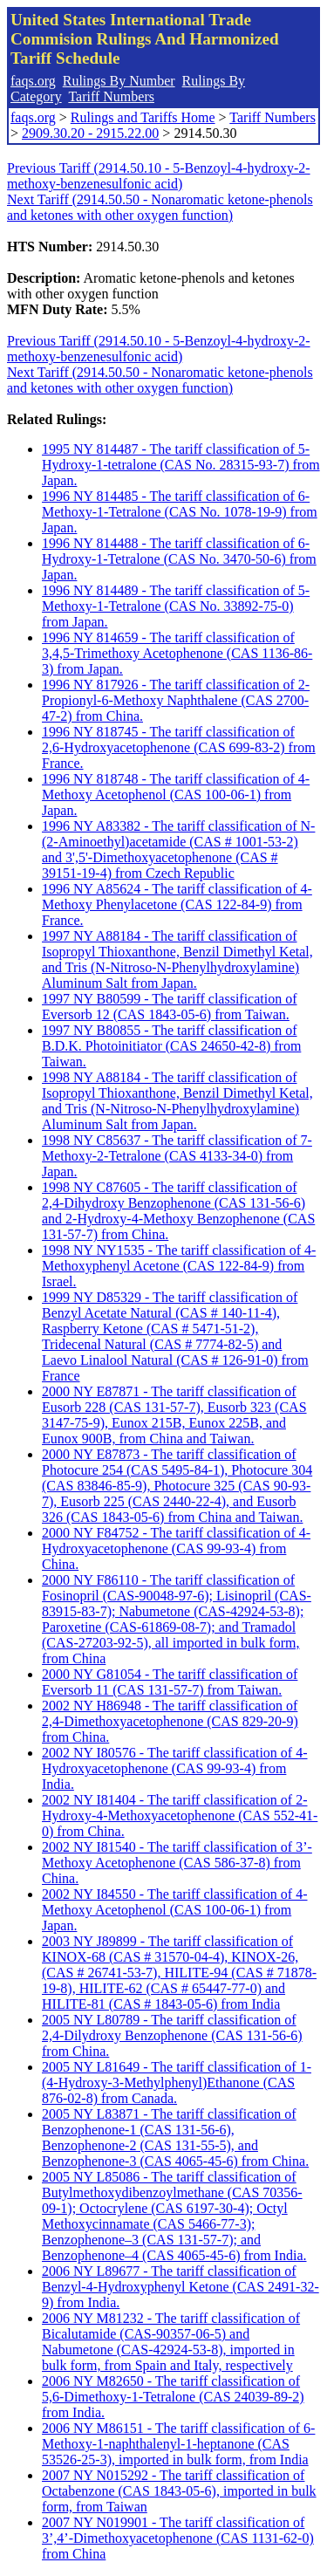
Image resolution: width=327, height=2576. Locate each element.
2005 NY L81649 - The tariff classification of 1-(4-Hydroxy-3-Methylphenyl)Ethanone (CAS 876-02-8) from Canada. (176, 2082)
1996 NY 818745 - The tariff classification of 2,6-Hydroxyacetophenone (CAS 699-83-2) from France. (179, 747)
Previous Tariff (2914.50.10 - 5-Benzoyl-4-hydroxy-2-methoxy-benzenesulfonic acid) (158, 176)
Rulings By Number (119, 80)
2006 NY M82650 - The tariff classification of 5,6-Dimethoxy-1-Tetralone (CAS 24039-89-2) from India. (173, 2397)
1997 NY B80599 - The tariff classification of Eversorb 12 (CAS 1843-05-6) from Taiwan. (169, 1006)
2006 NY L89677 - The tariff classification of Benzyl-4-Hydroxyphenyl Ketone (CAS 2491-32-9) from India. (180, 2287)
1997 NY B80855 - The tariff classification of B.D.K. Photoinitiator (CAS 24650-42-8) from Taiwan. (171, 1046)
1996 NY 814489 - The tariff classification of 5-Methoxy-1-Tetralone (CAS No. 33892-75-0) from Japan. (176, 606)
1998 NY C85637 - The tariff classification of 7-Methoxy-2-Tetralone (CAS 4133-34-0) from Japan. (177, 1156)
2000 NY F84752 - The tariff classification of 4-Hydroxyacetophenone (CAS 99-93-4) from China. (176, 1548)
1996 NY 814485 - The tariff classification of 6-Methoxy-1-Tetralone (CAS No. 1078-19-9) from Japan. (179, 512)
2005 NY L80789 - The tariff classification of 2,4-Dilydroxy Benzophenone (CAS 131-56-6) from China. (172, 2035)
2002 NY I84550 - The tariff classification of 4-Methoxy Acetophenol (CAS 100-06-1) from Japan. (175, 1910)
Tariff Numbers (111, 96)
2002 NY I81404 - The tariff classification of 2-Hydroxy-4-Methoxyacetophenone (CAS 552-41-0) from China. (179, 1815)
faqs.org (33, 80)
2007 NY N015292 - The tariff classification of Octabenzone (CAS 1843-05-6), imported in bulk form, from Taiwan (179, 2491)
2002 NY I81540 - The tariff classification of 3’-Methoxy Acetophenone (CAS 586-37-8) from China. (177, 1863)
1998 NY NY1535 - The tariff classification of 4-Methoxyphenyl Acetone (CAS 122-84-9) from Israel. (179, 1266)
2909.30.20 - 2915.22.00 (90, 133)
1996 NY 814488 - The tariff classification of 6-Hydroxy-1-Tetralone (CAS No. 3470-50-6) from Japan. (179, 559)
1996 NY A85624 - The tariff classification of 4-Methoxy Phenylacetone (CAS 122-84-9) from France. (177, 904)
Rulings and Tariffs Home (143, 117)
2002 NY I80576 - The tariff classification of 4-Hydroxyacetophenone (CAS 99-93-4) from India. (175, 1768)
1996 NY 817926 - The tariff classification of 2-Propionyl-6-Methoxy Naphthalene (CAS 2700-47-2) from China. (176, 700)
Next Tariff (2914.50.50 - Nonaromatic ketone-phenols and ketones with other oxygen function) (160, 207)
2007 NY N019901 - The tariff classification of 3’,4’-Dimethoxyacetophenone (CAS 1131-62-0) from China (178, 2538)
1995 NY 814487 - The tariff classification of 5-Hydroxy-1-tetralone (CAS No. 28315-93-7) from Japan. (181, 465)
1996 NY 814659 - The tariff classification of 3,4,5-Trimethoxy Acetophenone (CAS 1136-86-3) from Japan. (177, 653)
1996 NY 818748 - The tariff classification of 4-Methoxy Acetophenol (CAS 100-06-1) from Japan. (176, 794)
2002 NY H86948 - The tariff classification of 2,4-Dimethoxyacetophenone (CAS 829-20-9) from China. (170, 1721)
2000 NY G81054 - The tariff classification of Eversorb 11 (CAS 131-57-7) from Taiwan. (169, 1682)
